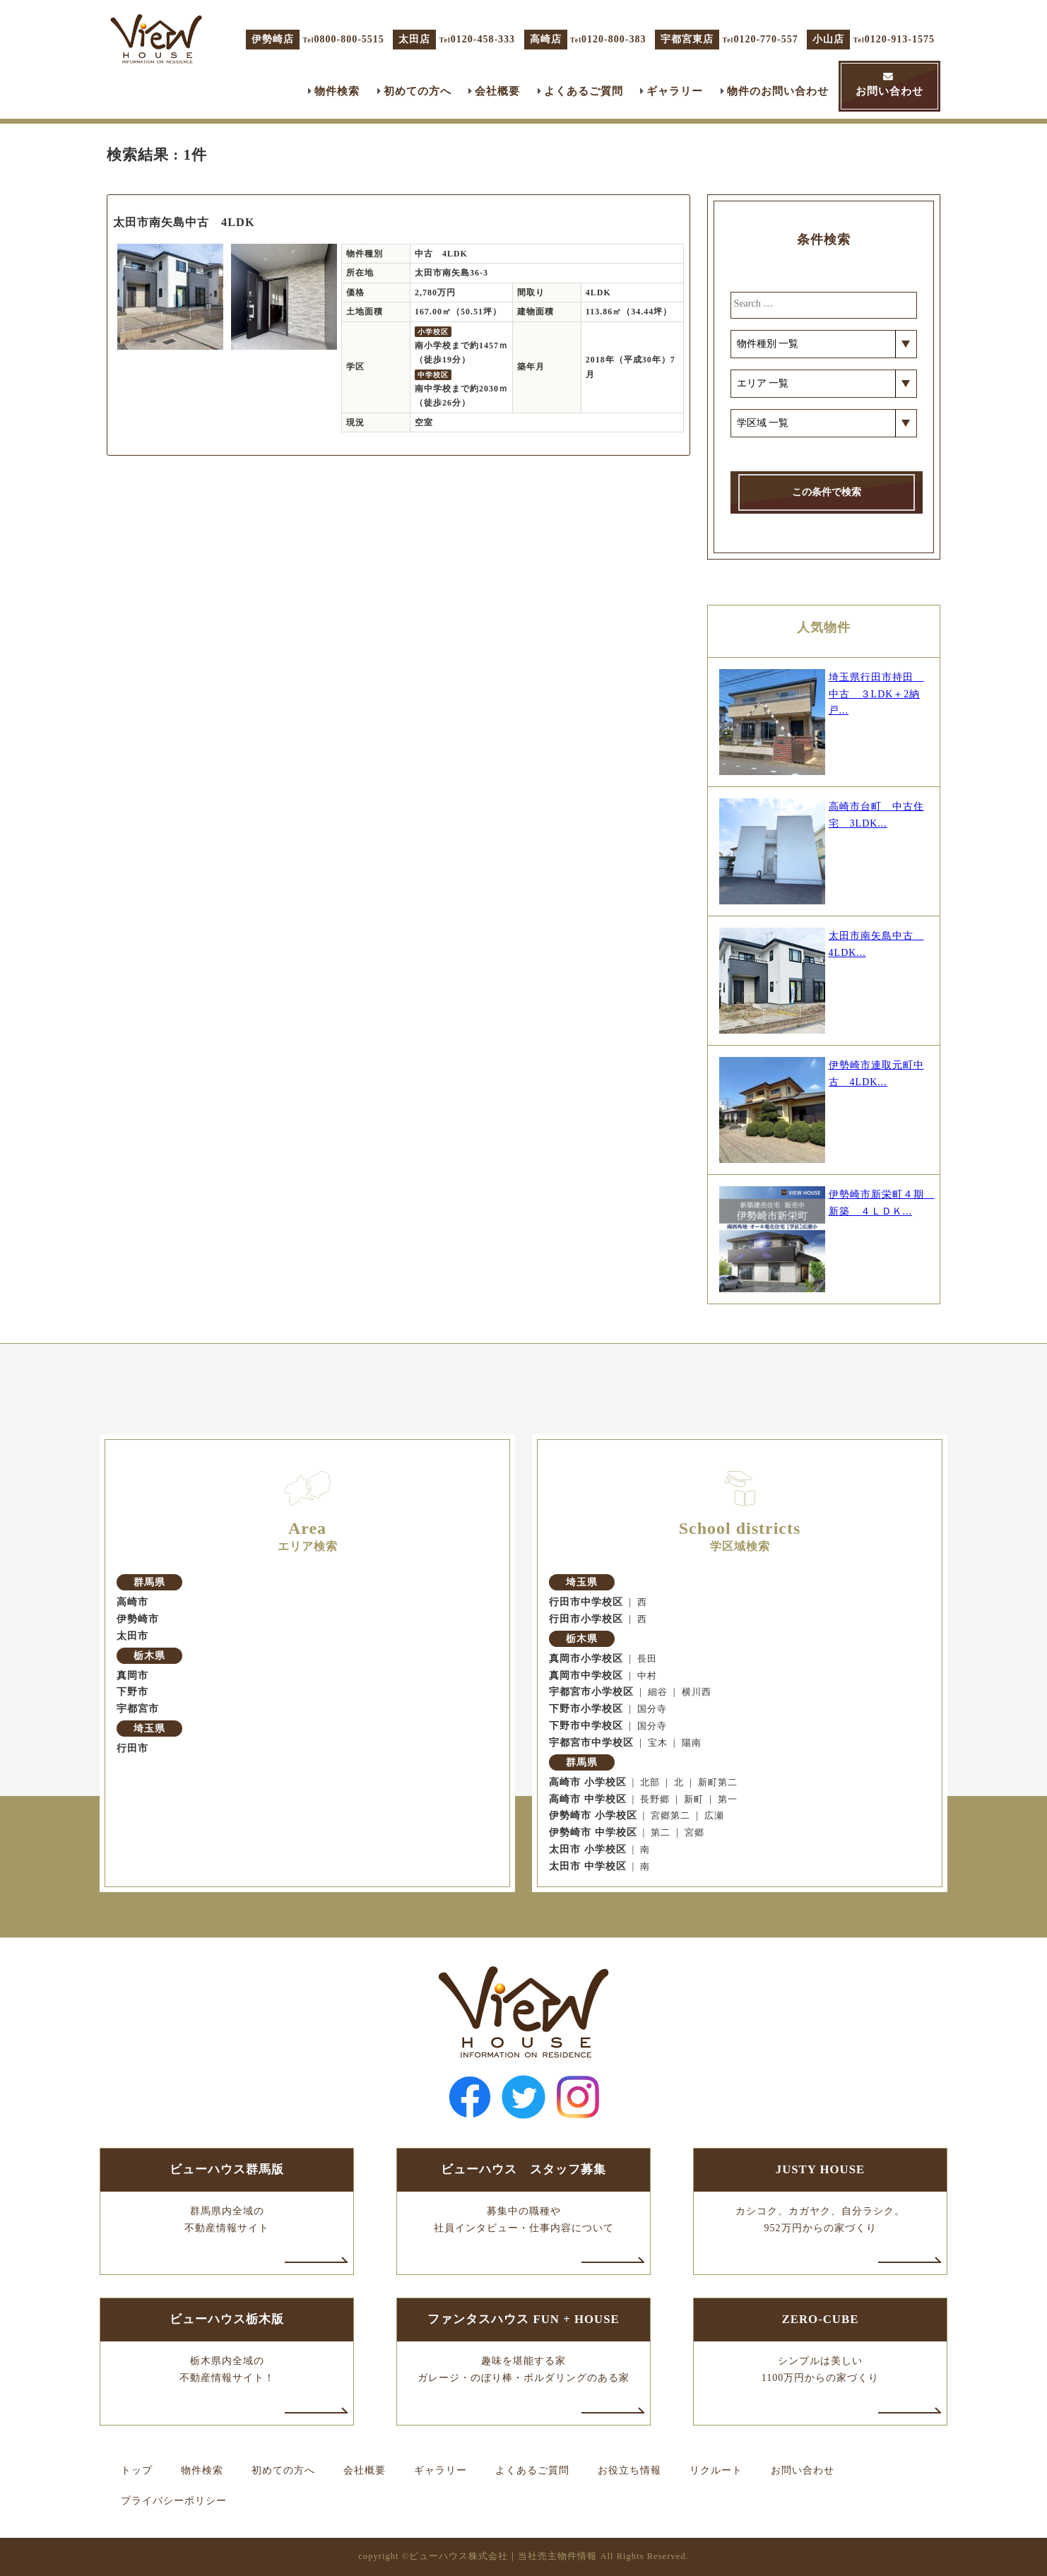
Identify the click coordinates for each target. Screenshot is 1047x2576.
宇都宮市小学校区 (591, 1691)
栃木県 (149, 1655)
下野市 (132, 1691)
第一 (728, 1799)
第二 (660, 1833)
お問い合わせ (889, 91)
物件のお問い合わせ (778, 91)
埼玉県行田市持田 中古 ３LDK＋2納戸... (876, 694)
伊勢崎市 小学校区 (593, 1815)
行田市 (132, 1748)
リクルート (716, 2470)
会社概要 (497, 91)
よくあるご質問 (583, 91)
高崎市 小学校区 (588, 1782)
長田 (647, 1659)
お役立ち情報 (629, 2470)
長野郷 (655, 1799)
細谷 (658, 1692)
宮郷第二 (670, 1816)
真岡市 (132, 1675)
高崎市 (132, 1602)
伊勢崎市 (138, 1619)
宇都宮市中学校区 (591, 1742)
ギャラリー (674, 91)
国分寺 (652, 1709)
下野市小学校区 (586, 1708)
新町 (694, 1799)
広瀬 (714, 1816)
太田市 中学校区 (588, 1866)
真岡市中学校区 (586, 1675)
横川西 (696, 1692)
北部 (650, 1783)
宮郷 (694, 1833)
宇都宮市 (138, 1708)
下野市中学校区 (586, 1725)
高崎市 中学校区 (588, 1799)
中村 (647, 1676)
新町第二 (718, 1783)
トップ (137, 2470)
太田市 (132, 1636)
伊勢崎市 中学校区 (593, 1832)
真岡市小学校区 (586, 1658)
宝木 (658, 1743)
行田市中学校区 (586, 1602)
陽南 (692, 1743)
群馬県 (149, 1582)
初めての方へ (417, 91)
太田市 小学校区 (588, 1849)
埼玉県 (149, 1728)
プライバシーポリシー (174, 2500)
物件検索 (337, 91)
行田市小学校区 (586, 1619)
